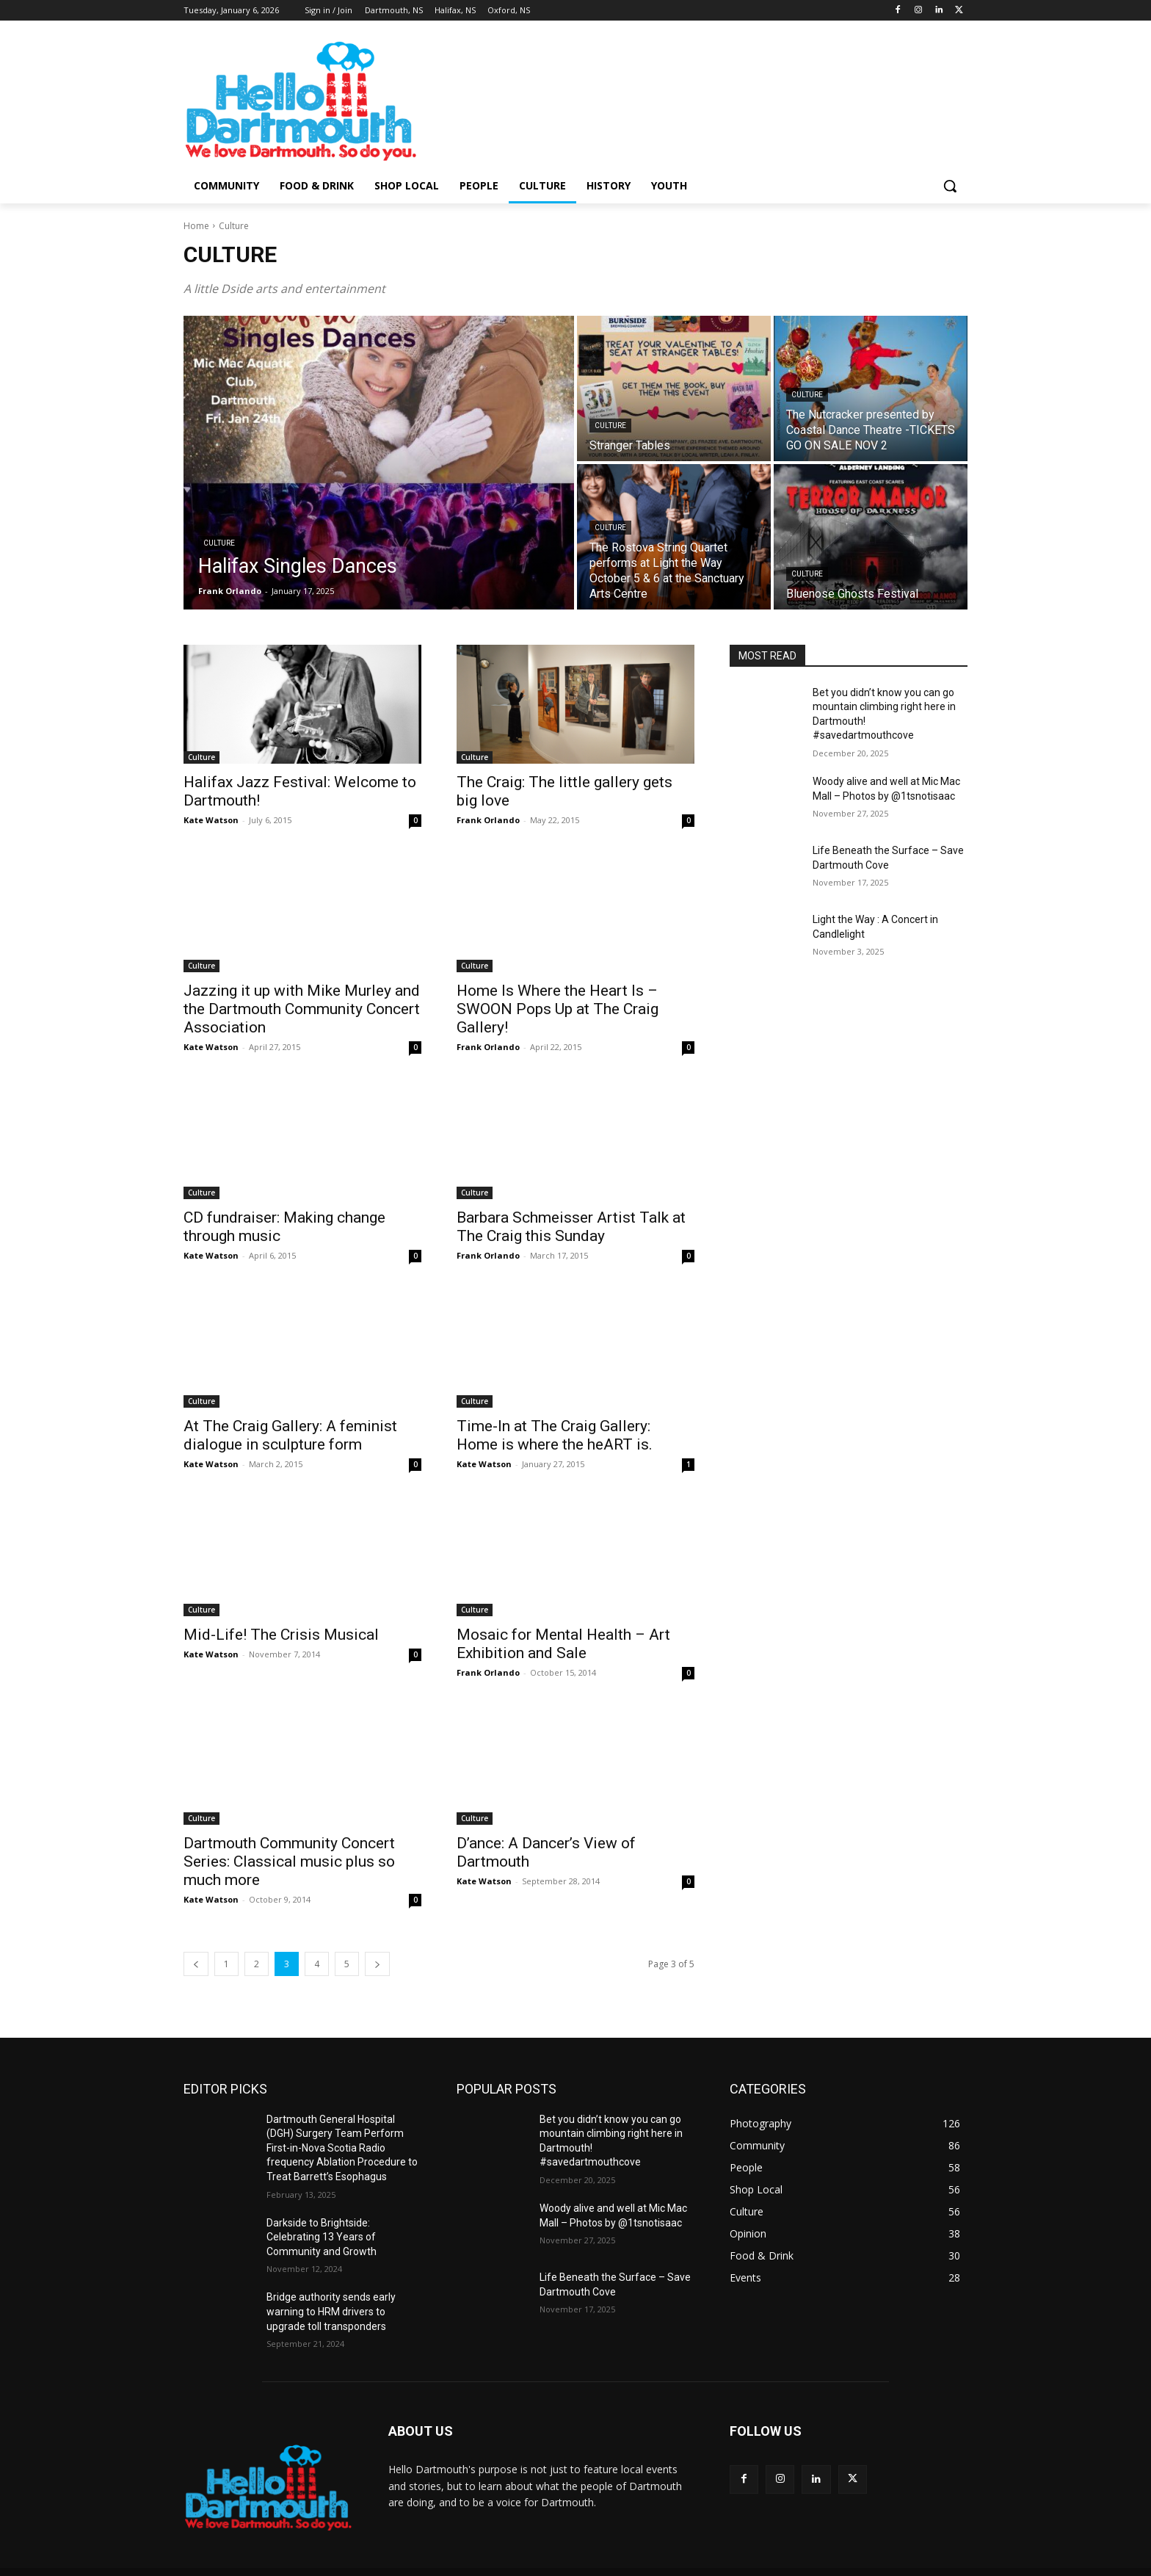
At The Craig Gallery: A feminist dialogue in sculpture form (290, 1435)
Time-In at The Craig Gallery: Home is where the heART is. (555, 1435)
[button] (949, 185)
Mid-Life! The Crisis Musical (281, 1634)
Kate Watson (211, 819)
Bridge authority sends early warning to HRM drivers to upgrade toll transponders (331, 2311)
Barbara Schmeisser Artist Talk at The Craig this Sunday (571, 1227)
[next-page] (377, 1964)
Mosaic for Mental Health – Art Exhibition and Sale (563, 1644)
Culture (219, 543)
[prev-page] (196, 1964)
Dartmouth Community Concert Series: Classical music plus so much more (289, 1861)
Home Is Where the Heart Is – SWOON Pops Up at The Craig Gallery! (557, 1009)
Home (196, 226)
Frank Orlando (488, 819)
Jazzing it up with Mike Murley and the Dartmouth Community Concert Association (302, 1009)
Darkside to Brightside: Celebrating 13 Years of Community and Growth (321, 2237)
